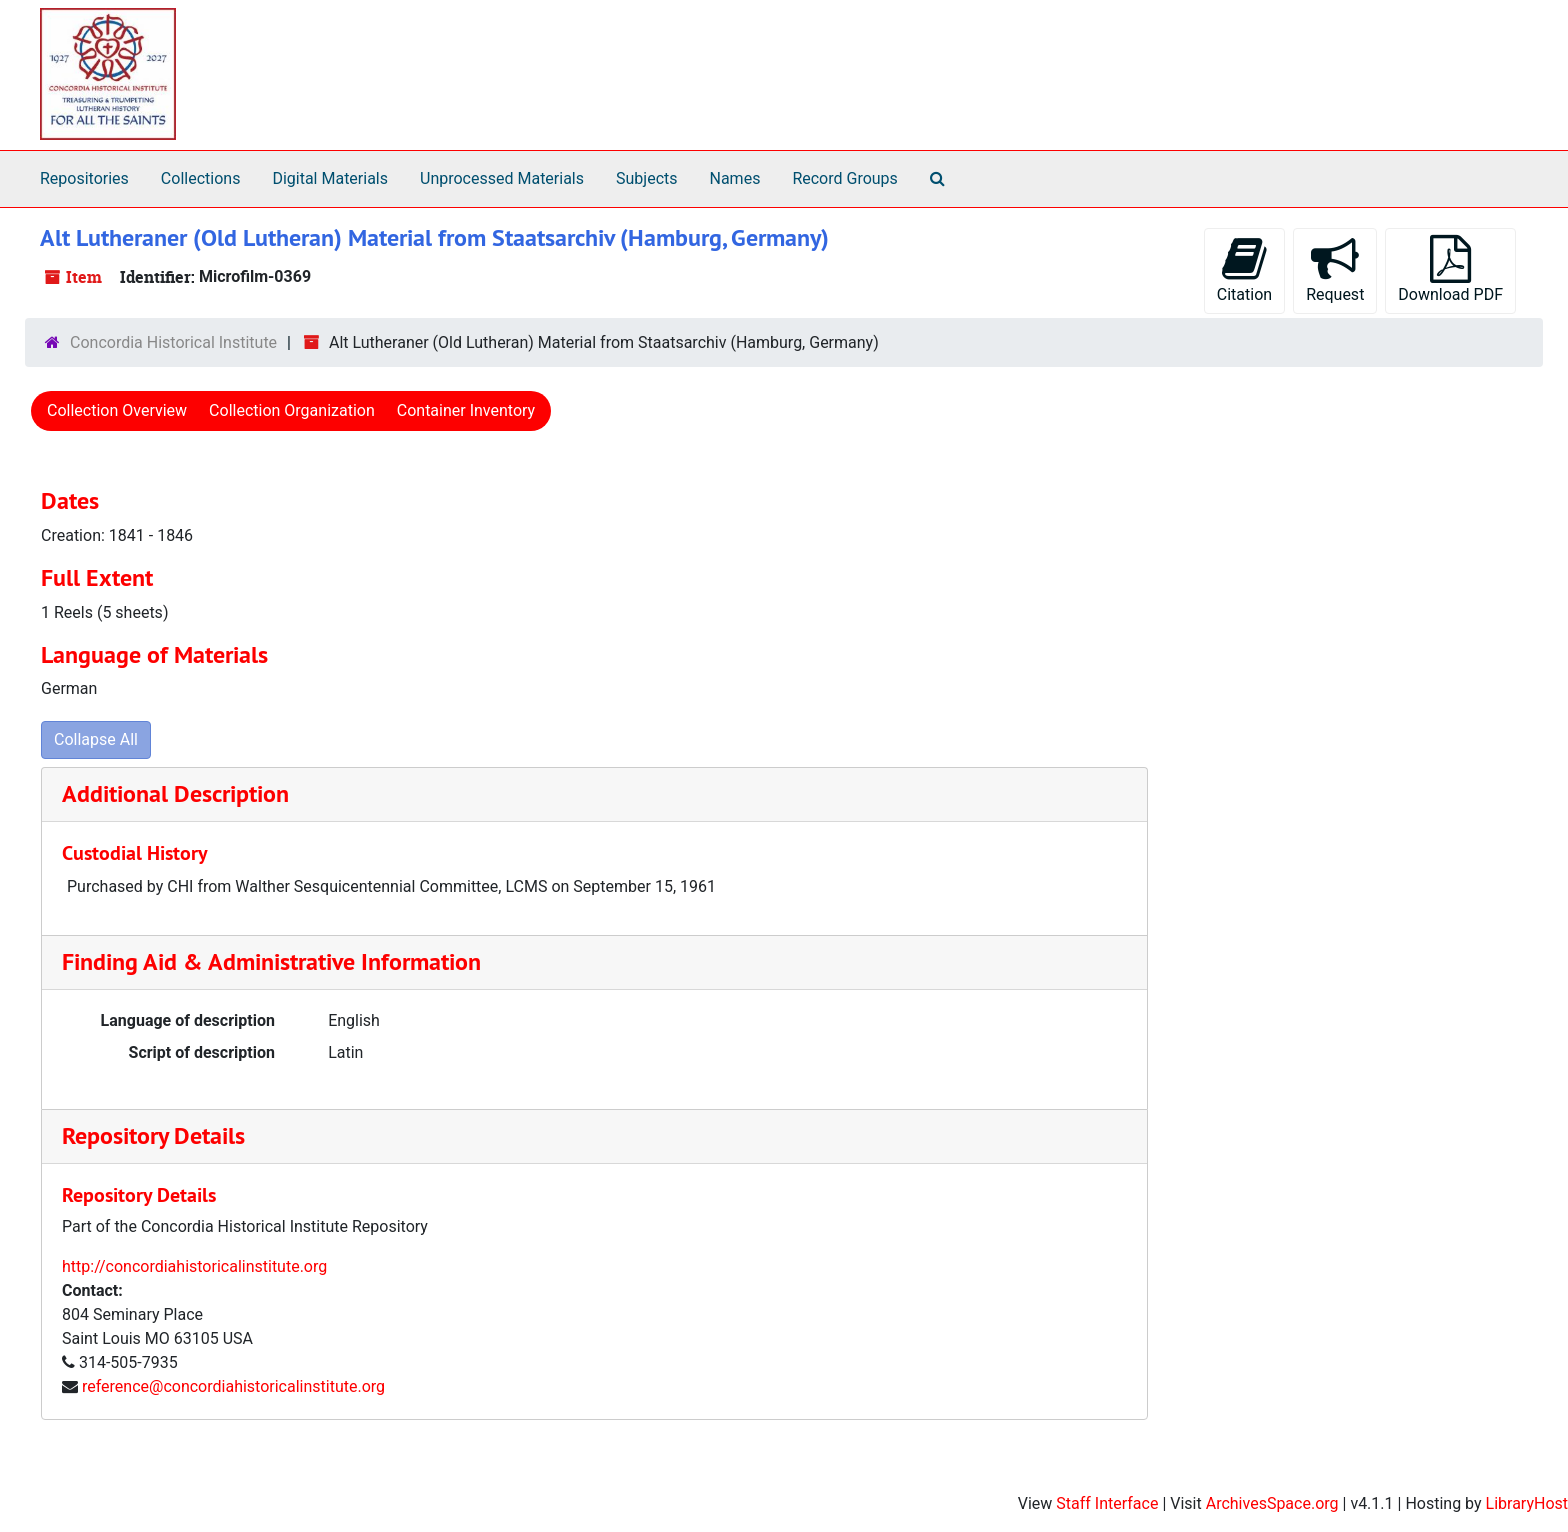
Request (1335, 269)
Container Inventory (466, 410)
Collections (201, 178)
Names (735, 178)
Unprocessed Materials (502, 178)
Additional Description (175, 793)
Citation (1244, 269)
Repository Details (153, 1135)
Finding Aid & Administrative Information (271, 961)
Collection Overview (117, 410)
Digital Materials (330, 178)
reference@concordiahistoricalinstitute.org (233, 1386)
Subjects (646, 178)
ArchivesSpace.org (1272, 1503)
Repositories (84, 178)
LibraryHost (1527, 1503)
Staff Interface (1107, 1503)
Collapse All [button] (96, 739)
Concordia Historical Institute (173, 342)
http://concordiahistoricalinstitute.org (194, 1266)
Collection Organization (292, 410)
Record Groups (844, 178)
